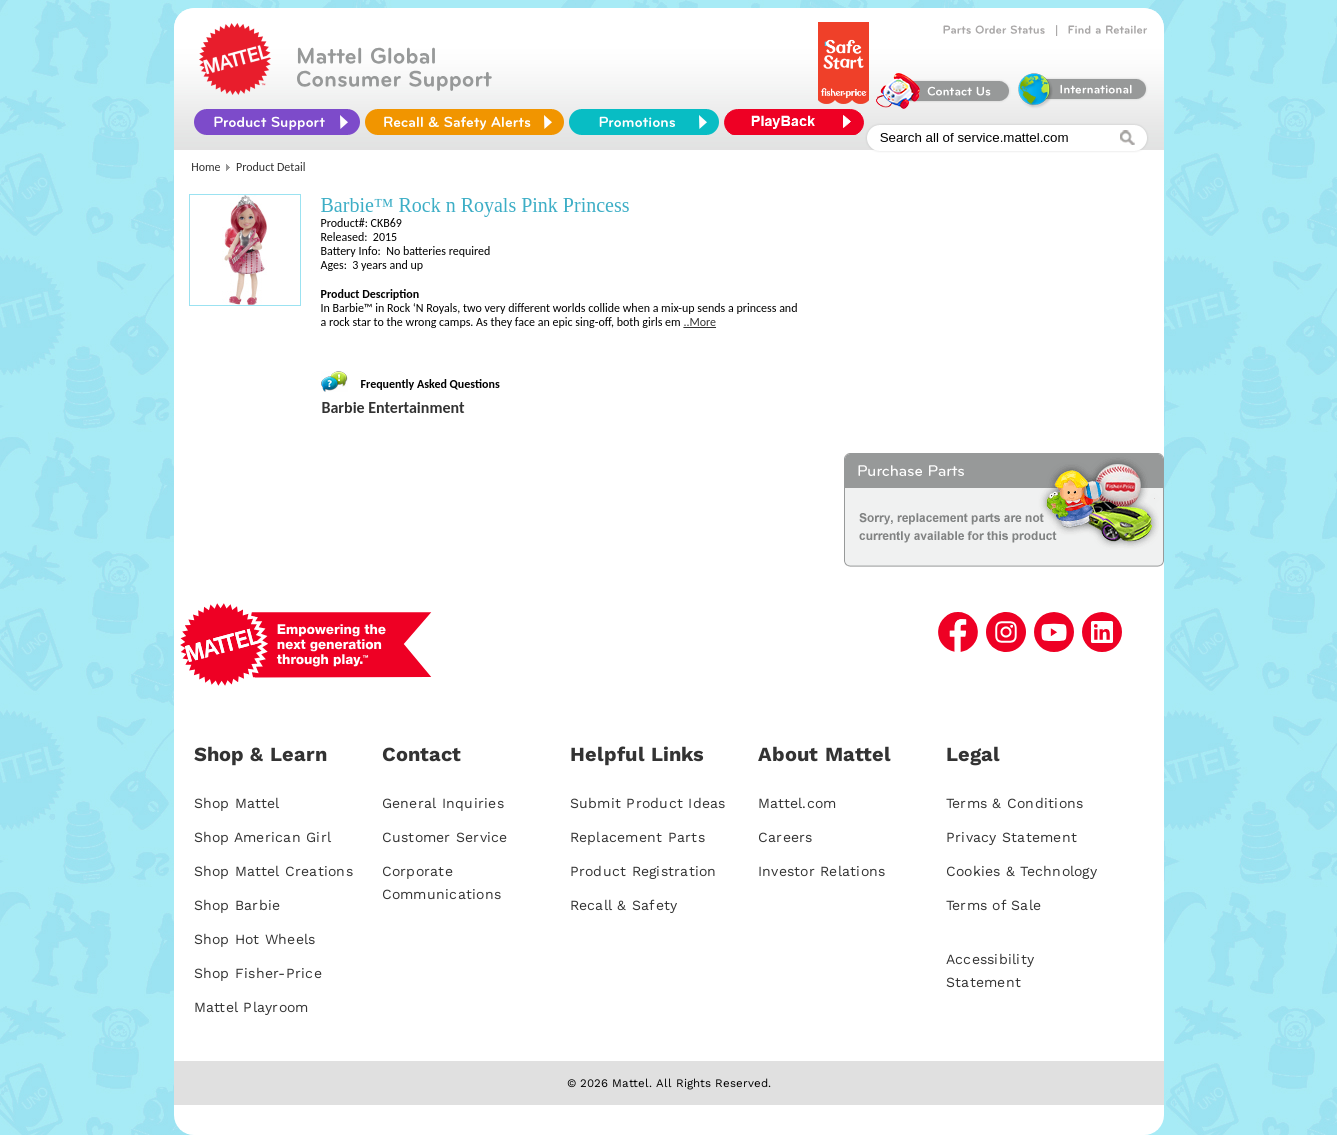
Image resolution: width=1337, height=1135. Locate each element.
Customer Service (445, 837)
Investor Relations (822, 871)
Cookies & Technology (1021, 871)
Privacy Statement (1011, 837)
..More (699, 322)
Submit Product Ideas (648, 803)
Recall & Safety (624, 905)
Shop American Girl (263, 837)
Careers (785, 837)
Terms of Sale (993, 905)
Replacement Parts (637, 837)
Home (205, 167)
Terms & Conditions (1015, 803)
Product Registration (643, 871)
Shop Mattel (237, 803)
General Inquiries (443, 803)
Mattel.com (797, 803)
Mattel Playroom (251, 1007)
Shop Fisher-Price (258, 973)
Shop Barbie (237, 905)
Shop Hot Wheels (255, 939)
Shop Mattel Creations (273, 871)
